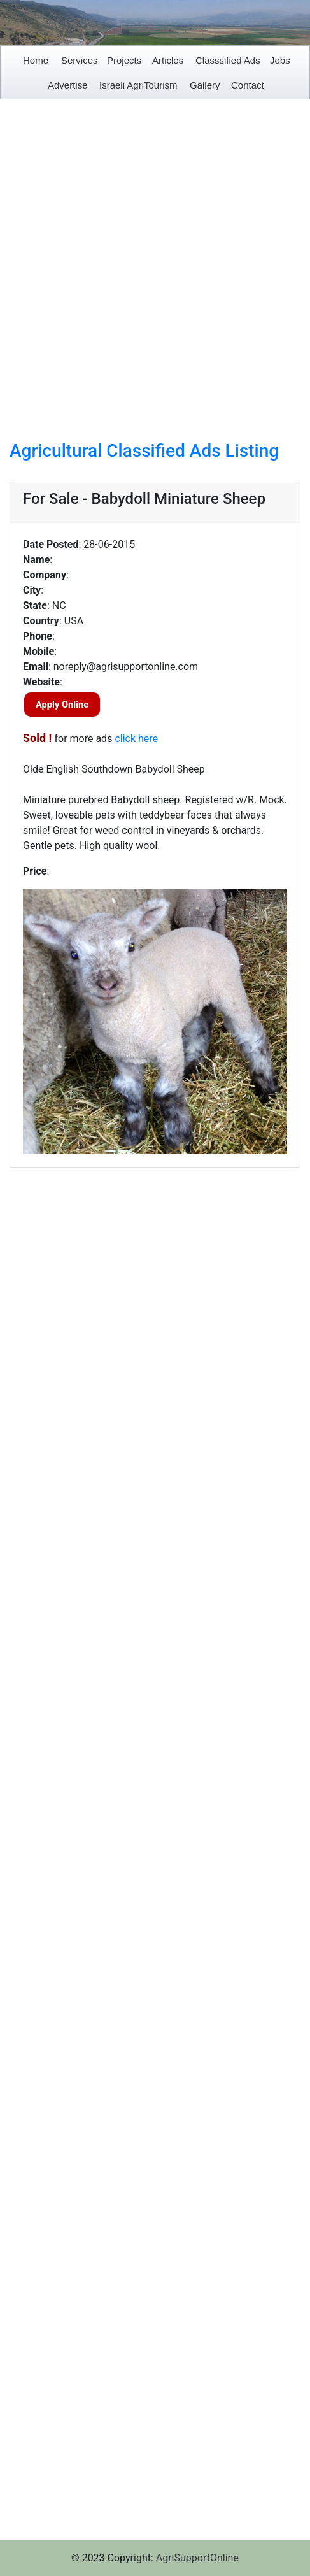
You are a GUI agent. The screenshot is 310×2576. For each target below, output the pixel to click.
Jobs (280, 60)
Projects (124, 60)
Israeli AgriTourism (138, 85)
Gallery (205, 85)
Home (35, 60)
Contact (247, 85)
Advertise (68, 85)
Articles (167, 60)
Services (79, 60)
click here (136, 739)
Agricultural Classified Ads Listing (144, 450)
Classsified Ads (227, 60)
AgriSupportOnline (197, 2558)
